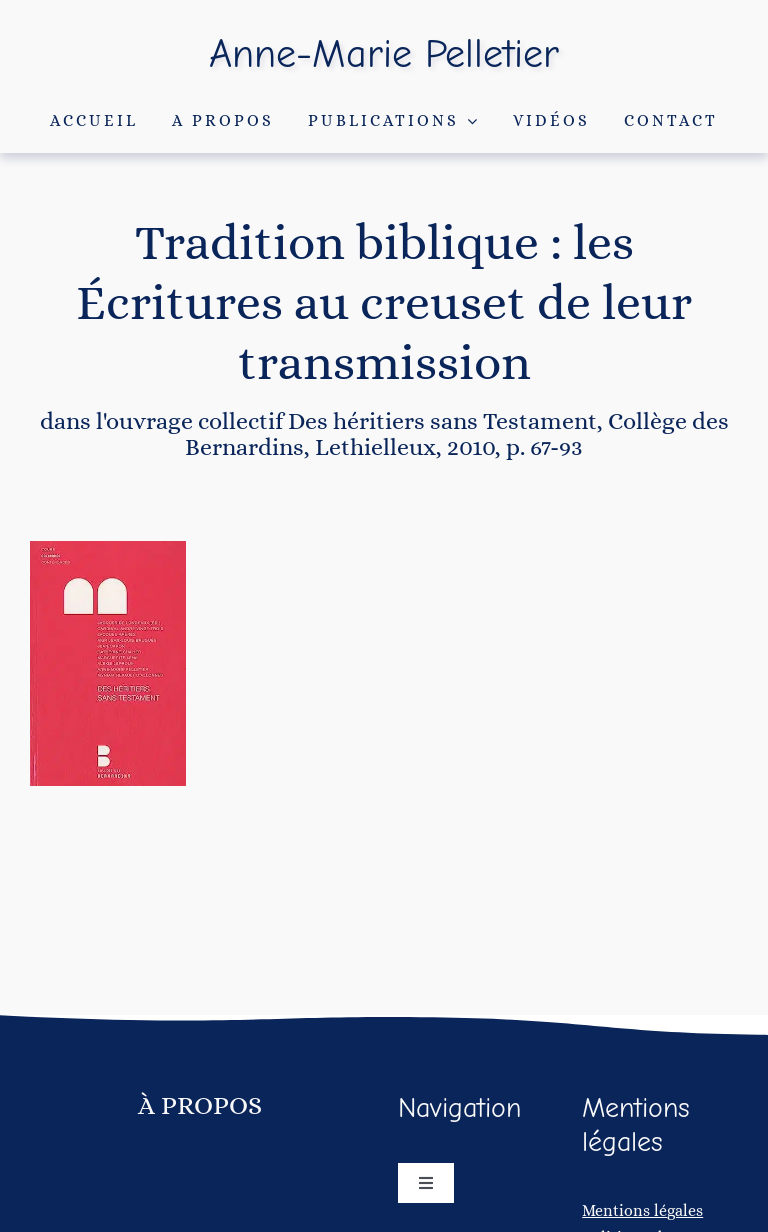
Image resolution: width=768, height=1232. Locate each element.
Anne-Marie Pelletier (384, 54)
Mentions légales (642, 1210)
